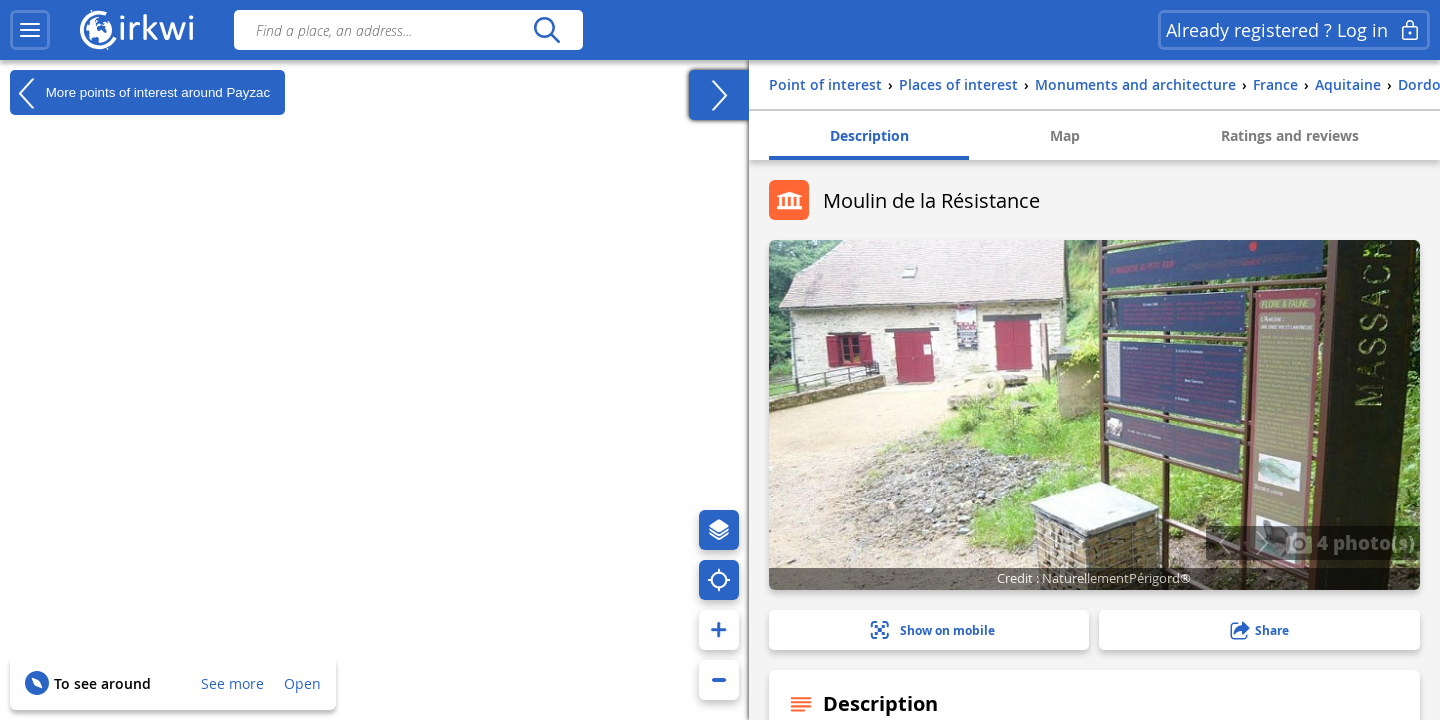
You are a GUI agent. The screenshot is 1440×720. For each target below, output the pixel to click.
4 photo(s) (1350, 542)
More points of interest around (140, 93)
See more (232, 683)
